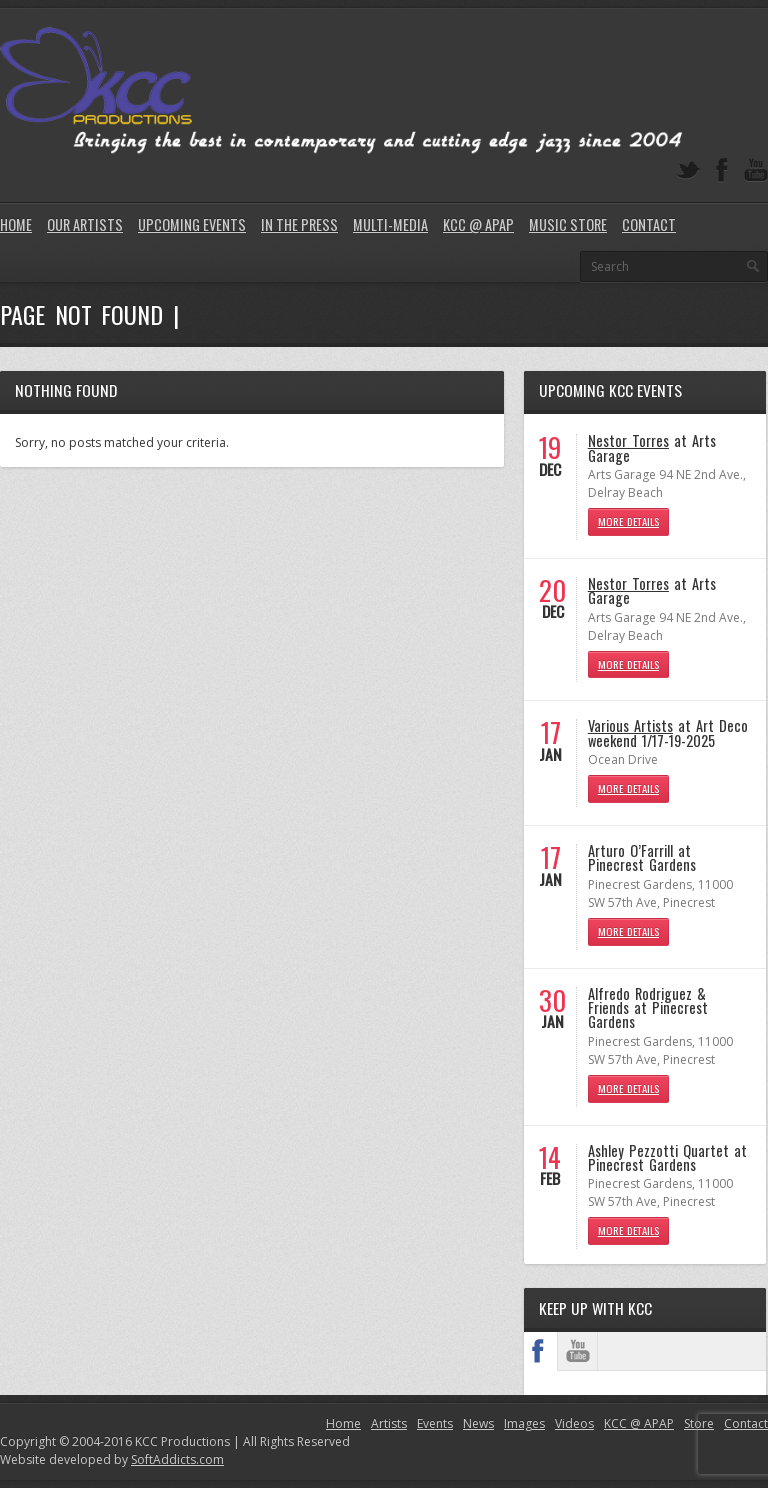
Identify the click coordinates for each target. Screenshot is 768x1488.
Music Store (568, 224)
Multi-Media (390, 224)
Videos (574, 1423)
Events (435, 1423)
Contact (649, 224)
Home (16, 224)
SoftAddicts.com (177, 1459)
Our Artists (85, 224)
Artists (389, 1423)
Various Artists (630, 725)
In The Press (299, 224)
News (478, 1423)
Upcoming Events (192, 224)
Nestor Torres (628, 440)
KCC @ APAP (478, 224)
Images (524, 1423)
